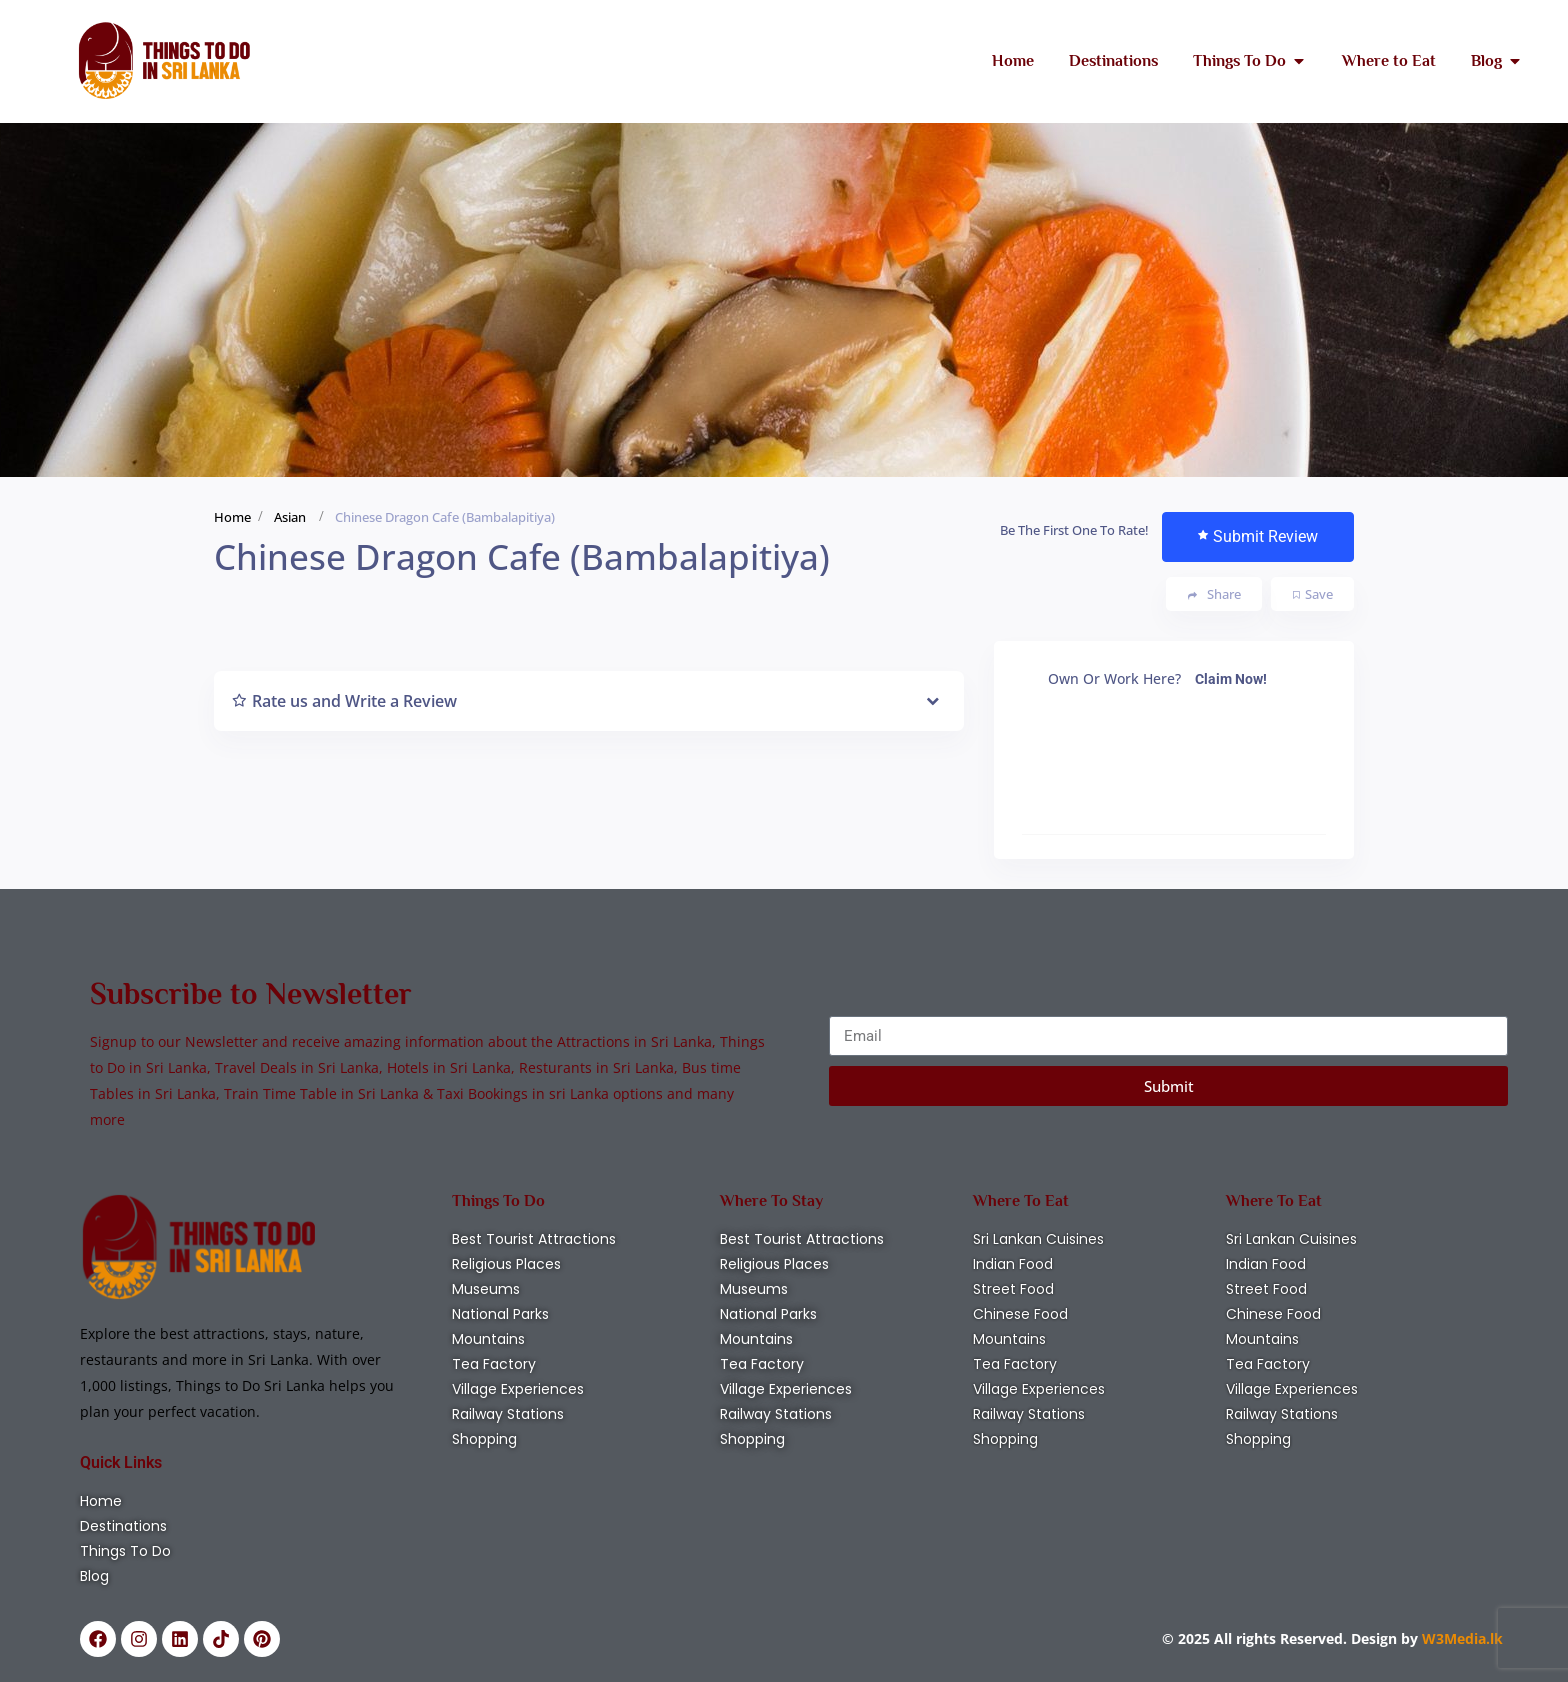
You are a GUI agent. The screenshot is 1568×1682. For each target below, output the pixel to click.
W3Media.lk (1460, 1638)
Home (232, 517)
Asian (290, 517)
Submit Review (1258, 536)
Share (1214, 594)
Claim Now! (1231, 679)
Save (1313, 594)
